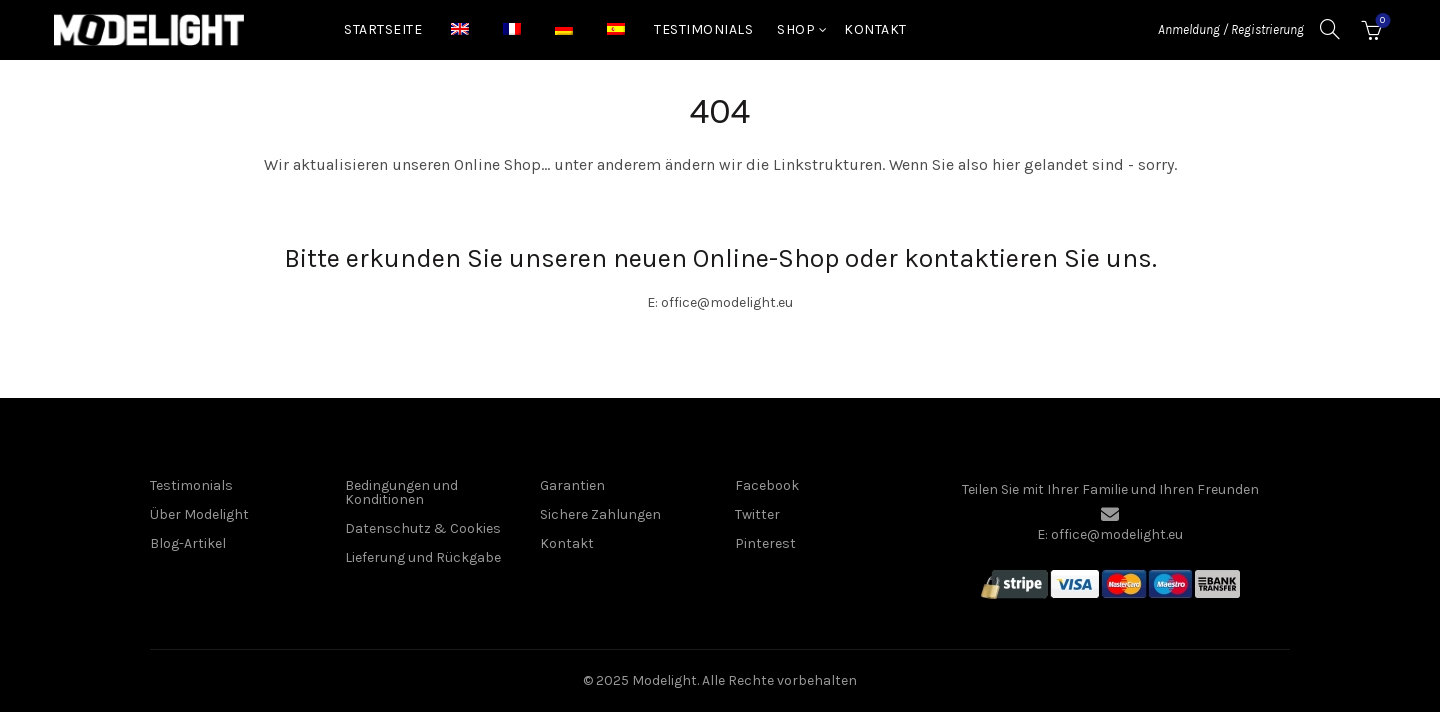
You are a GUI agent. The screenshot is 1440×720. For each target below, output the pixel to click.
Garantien (572, 485)
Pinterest (765, 543)
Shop (796, 29)
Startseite (383, 29)
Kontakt (875, 29)
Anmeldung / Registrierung (1231, 29)
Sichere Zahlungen (600, 514)
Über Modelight (199, 514)
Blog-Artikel (188, 543)
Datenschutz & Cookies (423, 528)
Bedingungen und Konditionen (401, 492)
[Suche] (1330, 29)
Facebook (767, 485)
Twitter (757, 514)
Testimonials (703, 29)
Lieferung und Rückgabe (423, 557)
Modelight (664, 680)
